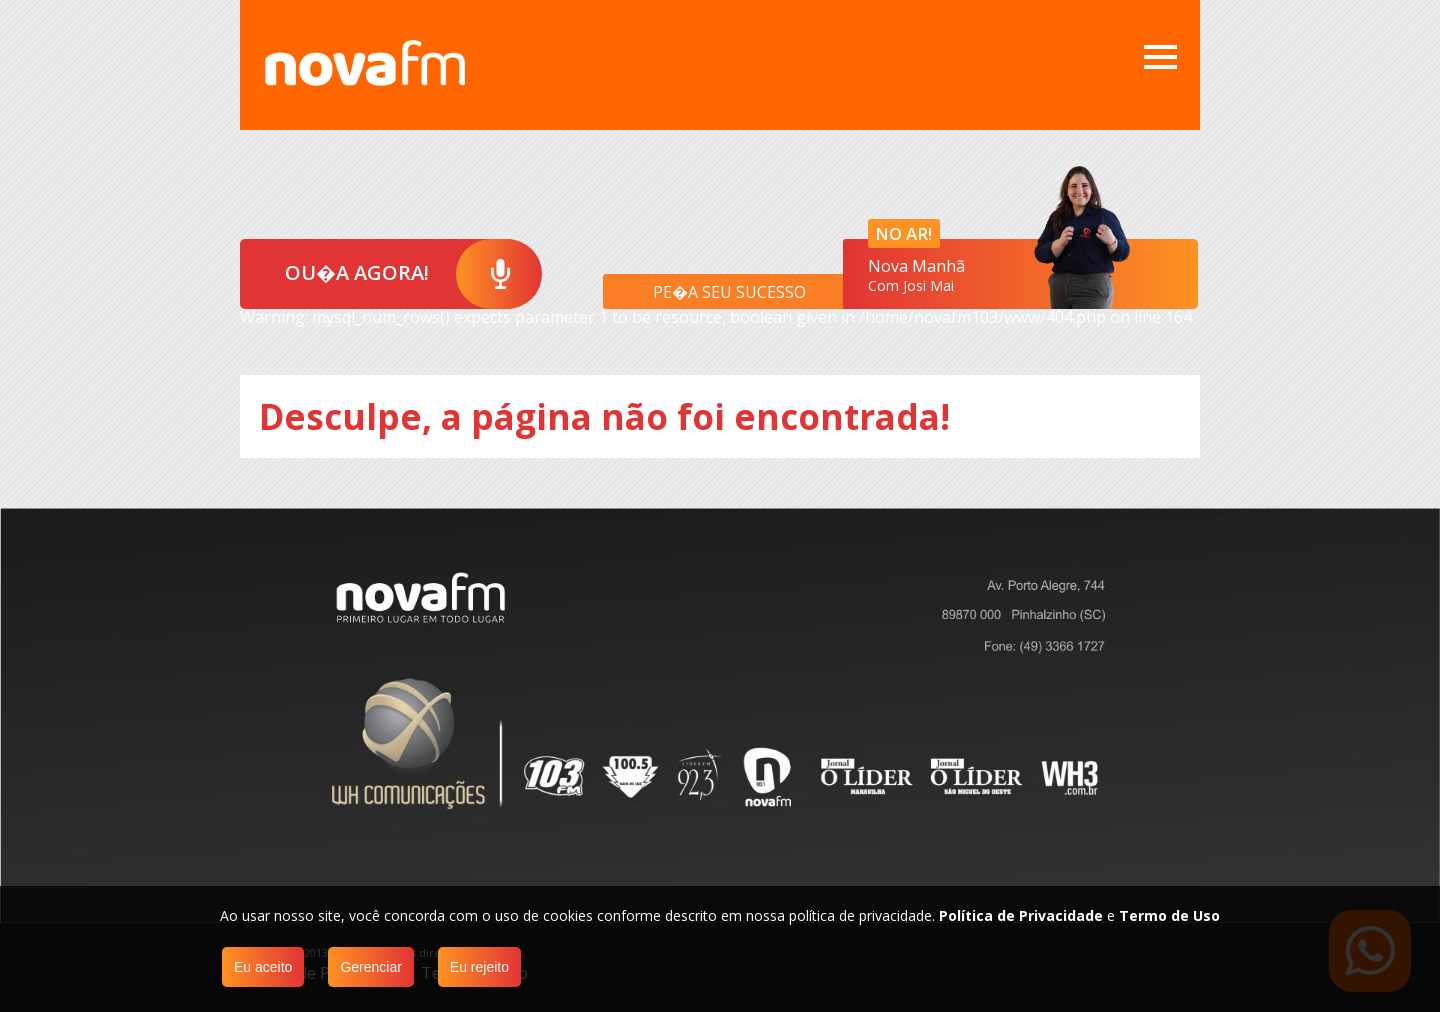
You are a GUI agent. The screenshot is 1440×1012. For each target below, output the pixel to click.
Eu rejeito (479, 967)
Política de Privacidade (1021, 915)
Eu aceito (263, 967)
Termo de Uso (1169, 915)
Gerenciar (370, 967)
